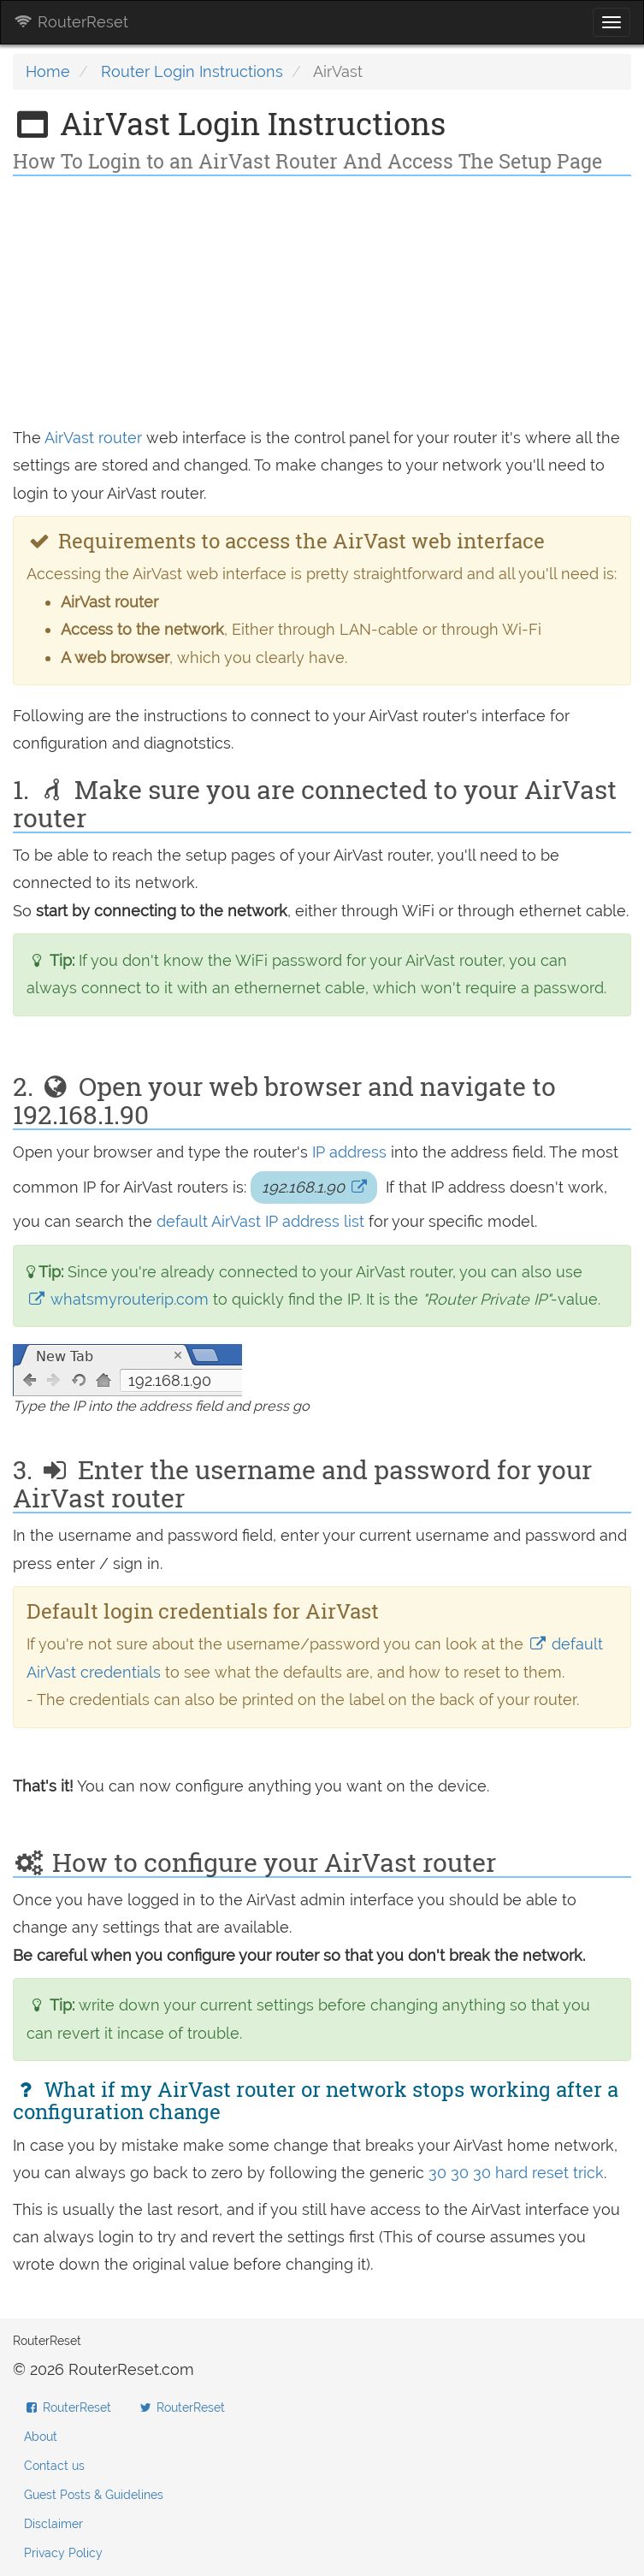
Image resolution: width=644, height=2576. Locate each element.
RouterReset (71, 22)
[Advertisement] (322, 304)
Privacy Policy (63, 2553)
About (40, 2436)
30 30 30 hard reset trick (516, 2173)
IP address (349, 1152)
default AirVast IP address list (263, 1221)
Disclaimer (53, 2524)
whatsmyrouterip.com (120, 1299)
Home (48, 71)
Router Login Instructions (192, 71)
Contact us (54, 2465)
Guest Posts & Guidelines (93, 2495)
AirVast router (93, 438)
